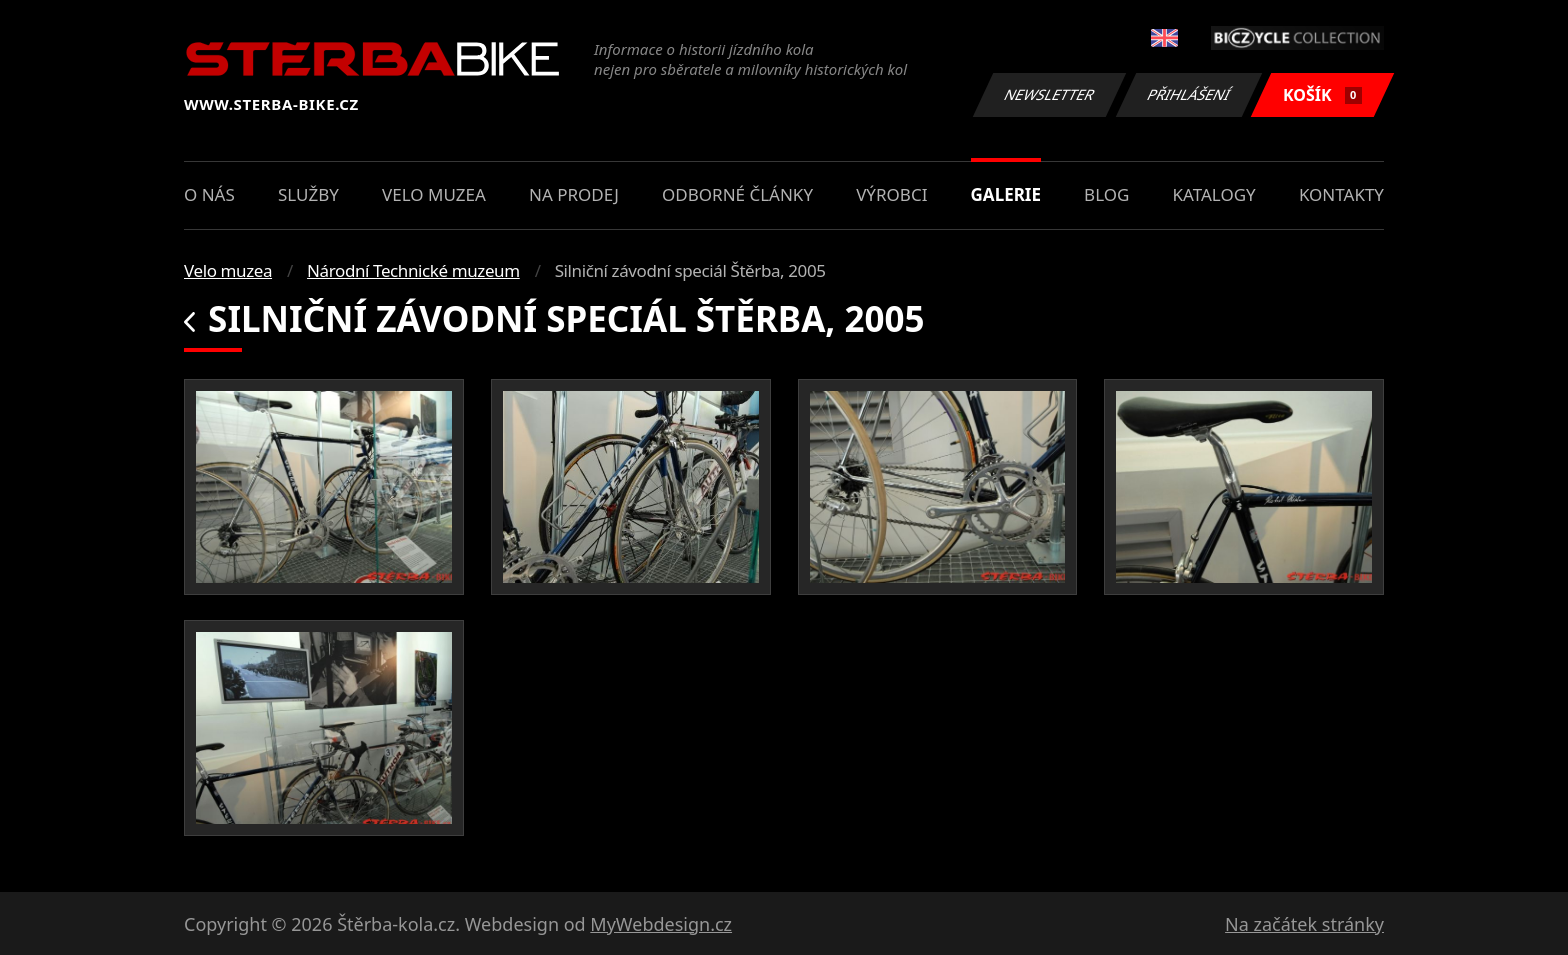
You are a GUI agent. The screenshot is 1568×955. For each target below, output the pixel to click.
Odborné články (737, 194)
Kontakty (1341, 194)
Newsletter (1049, 94)
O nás (209, 194)
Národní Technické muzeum (413, 270)
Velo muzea (434, 194)
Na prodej (574, 194)
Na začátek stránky (1304, 924)
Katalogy (1214, 194)
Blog (1106, 194)
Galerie (1006, 194)
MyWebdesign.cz (661, 924)
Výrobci (891, 194)
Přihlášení (1188, 94)
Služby (308, 194)
